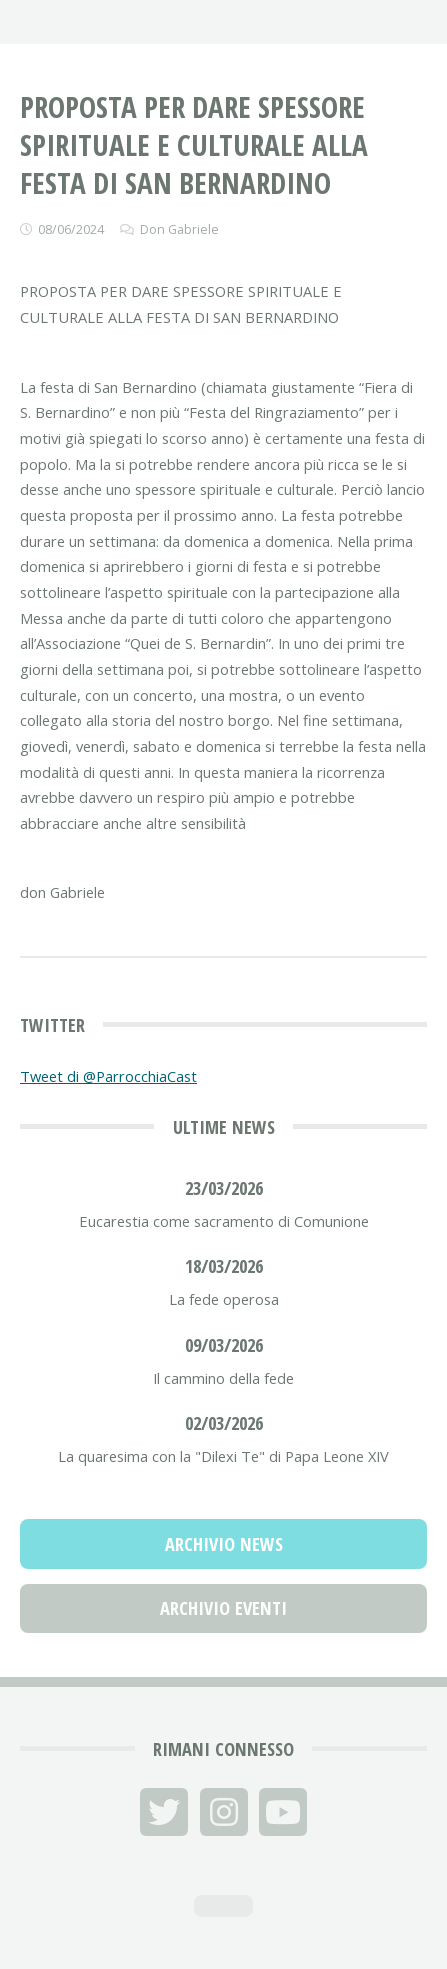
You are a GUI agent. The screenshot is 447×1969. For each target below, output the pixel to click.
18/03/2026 (224, 1265)
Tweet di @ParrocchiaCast (108, 1076)
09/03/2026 (224, 1344)
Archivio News (224, 1543)
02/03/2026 (224, 1422)
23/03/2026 (224, 1187)
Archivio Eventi (223, 1607)
